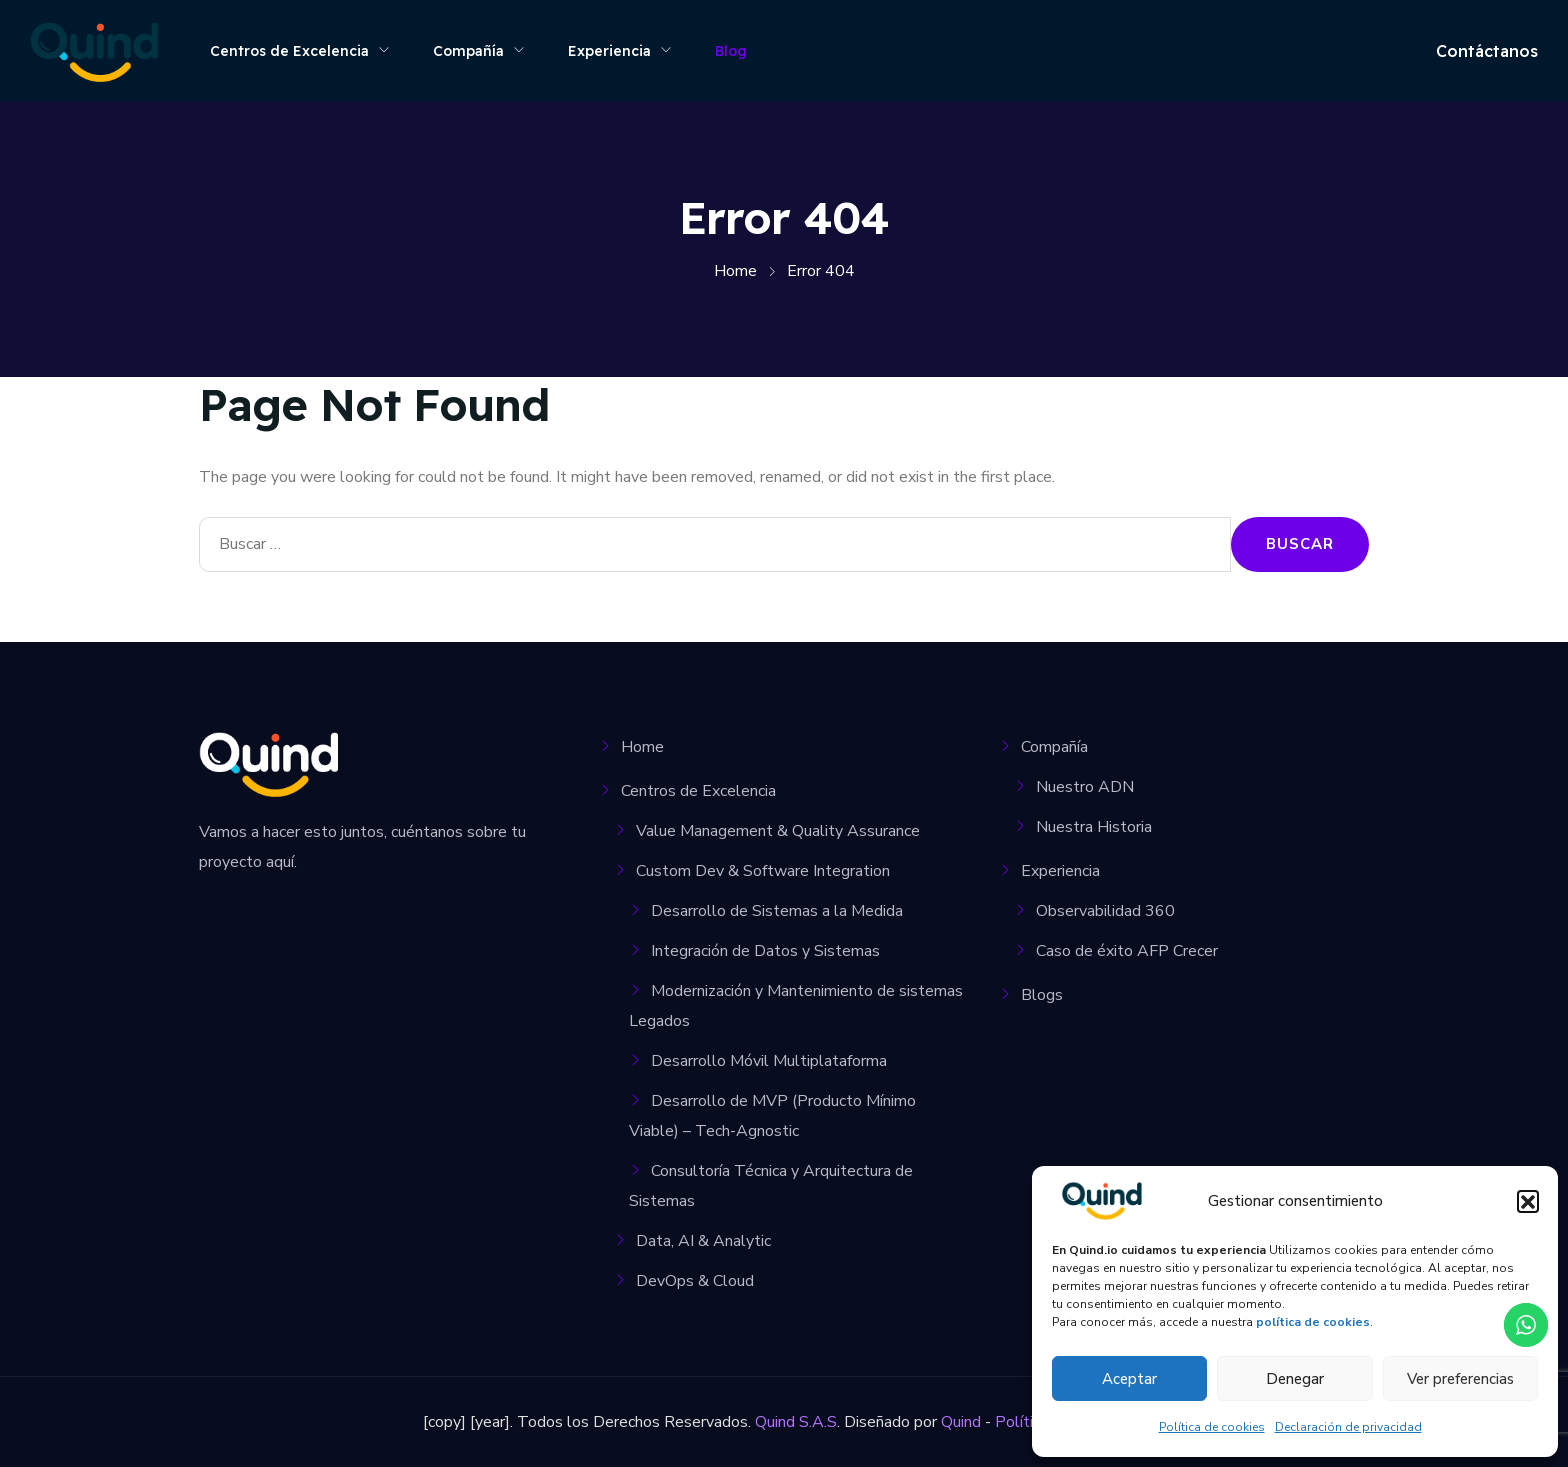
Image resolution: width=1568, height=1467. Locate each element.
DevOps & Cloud (695, 1281)
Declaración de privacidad (1348, 1427)
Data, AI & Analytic (703, 1241)
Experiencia (609, 51)
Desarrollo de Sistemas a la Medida (777, 911)
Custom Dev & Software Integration (763, 871)
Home (642, 747)
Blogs (1042, 995)
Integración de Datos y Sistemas (765, 951)
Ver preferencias (1460, 1379)
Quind (961, 1422)
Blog (731, 51)
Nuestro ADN (1085, 787)
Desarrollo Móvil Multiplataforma (769, 1061)
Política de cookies (1212, 1427)
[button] (1528, 1201)
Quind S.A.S (796, 1422)
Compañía (468, 51)
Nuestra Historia (1094, 827)
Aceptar (1129, 1379)
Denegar (1295, 1379)
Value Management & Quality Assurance (778, 831)
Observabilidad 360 (1105, 911)
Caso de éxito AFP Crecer (1127, 951)
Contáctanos (1487, 51)
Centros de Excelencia (289, 51)
